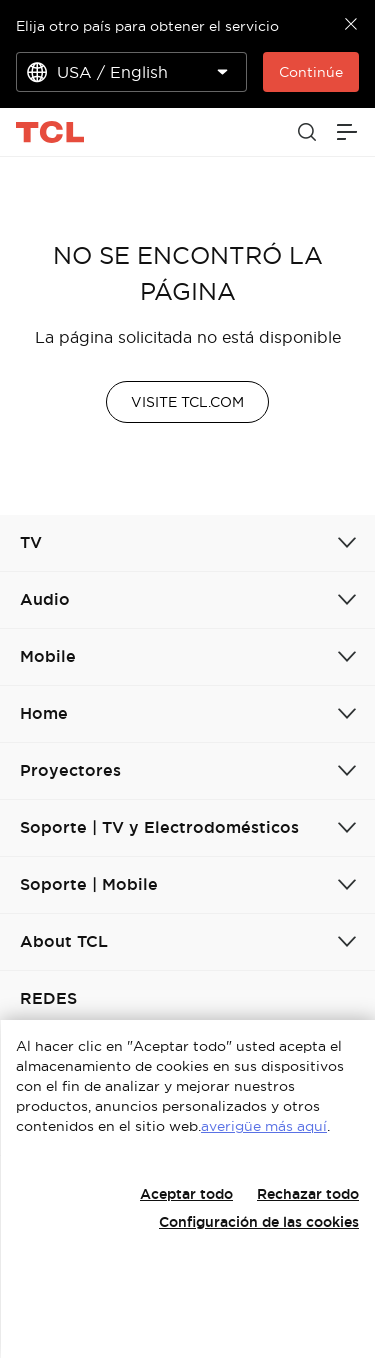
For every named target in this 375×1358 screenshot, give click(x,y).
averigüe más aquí (264, 1126)
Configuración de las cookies (259, 1222)
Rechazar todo (308, 1194)
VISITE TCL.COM (187, 402)
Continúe (311, 72)
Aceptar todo (186, 1194)
